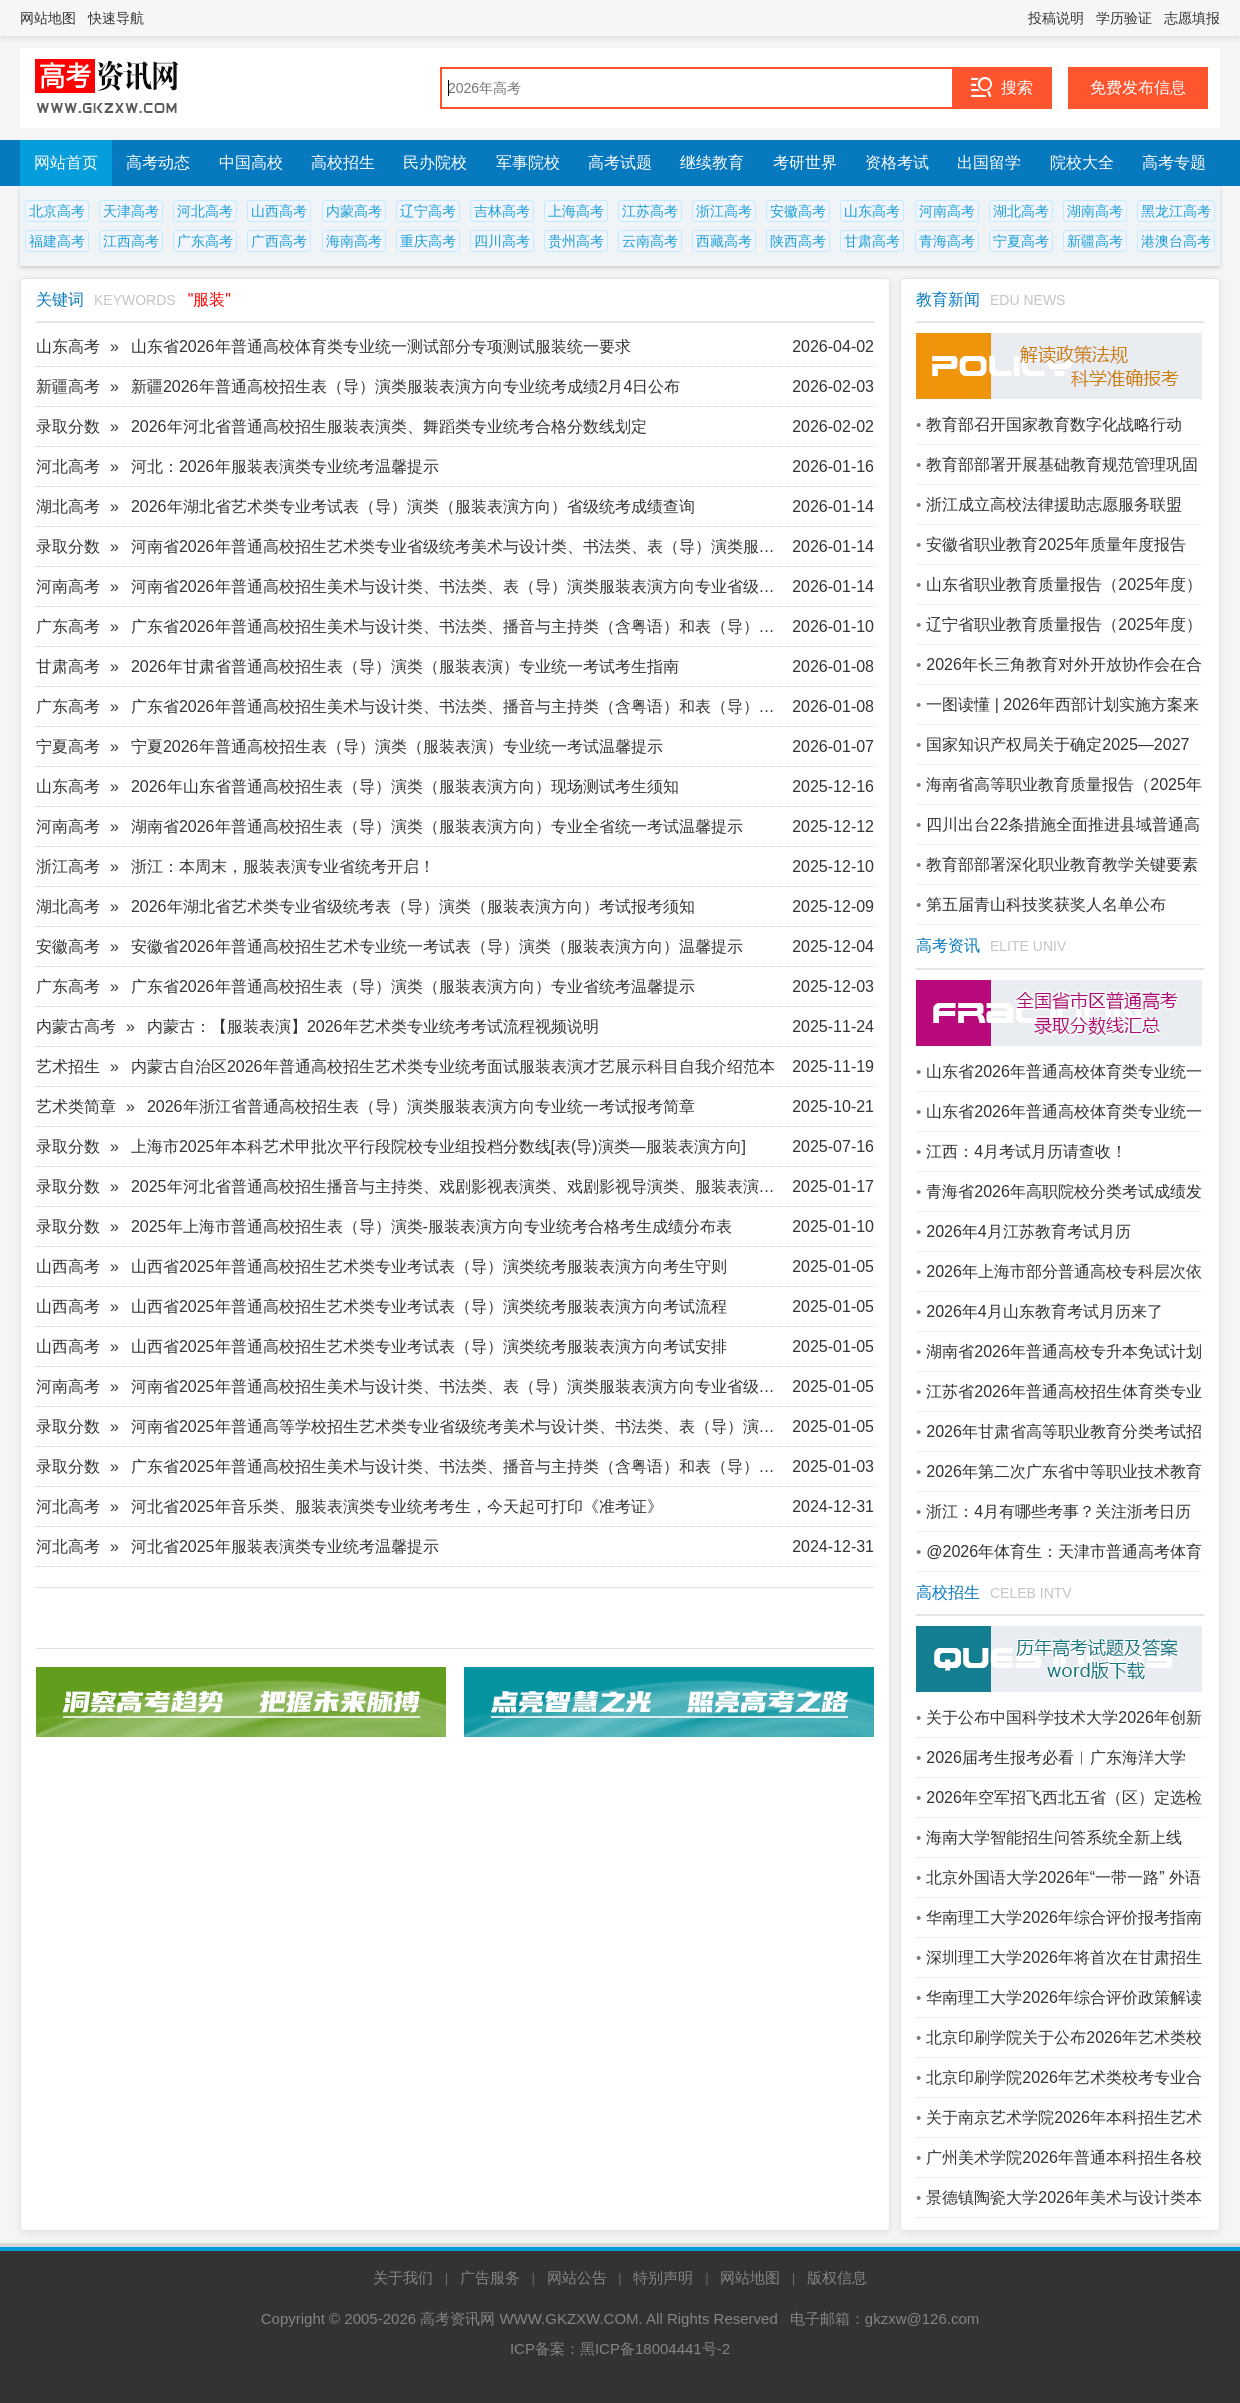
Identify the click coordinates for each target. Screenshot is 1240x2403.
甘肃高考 (872, 241)
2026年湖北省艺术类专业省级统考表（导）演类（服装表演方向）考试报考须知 (413, 906)
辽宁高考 (428, 211)
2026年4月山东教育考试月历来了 (1044, 1311)
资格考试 (897, 162)
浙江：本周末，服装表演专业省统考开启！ (283, 866)
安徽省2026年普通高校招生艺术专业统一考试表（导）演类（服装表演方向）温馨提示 (437, 946)
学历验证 (1124, 18)
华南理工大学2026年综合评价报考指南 (1064, 1917)
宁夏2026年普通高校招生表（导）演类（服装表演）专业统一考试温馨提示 (397, 746)
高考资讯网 (457, 2318)
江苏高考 (650, 211)
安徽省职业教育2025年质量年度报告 (1056, 544)
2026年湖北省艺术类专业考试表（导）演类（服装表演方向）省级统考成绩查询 (413, 506)
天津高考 (131, 211)
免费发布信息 (1138, 87)
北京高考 (57, 211)
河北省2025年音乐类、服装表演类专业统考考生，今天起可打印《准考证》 (397, 1506)
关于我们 (403, 2277)
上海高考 (576, 211)
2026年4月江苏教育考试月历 (1028, 1231)
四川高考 (502, 241)
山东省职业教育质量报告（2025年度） (1064, 584)
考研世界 (805, 162)
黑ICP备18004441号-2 (655, 2348)
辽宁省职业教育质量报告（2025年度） (1064, 624)
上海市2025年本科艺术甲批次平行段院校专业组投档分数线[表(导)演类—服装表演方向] (438, 1146)
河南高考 (947, 211)
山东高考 (872, 211)
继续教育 (712, 162)
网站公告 (577, 2277)
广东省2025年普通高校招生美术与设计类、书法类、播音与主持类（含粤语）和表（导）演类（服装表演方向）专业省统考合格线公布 (460, 1466)
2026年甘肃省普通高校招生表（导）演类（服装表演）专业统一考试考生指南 (405, 666)
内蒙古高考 (76, 1026)
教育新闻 (948, 299)
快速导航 (116, 18)
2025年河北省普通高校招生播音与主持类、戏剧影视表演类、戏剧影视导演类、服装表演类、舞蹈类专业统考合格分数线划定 (460, 1186)
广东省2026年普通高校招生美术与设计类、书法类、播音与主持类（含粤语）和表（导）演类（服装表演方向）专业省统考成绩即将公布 (460, 706)
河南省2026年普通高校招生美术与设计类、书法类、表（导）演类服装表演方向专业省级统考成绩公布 (460, 586)
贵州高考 (576, 241)
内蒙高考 (354, 211)
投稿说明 (1056, 18)
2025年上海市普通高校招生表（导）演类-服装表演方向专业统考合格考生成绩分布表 (431, 1226)
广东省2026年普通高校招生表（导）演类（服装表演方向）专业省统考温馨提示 (413, 986)
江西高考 (131, 241)
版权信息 (837, 2277)
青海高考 (947, 241)
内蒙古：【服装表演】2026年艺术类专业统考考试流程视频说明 (373, 1026)
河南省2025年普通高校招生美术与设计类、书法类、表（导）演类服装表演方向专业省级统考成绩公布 (460, 1386)
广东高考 (205, 241)
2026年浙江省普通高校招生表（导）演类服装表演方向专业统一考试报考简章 (421, 1106)
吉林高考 (502, 211)
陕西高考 (798, 241)
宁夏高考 (1021, 241)
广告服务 (490, 2277)
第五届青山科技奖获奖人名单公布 (1046, 904)
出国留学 (989, 162)
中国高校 (251, 162)
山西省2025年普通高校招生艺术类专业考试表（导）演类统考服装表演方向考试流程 (429, 1306)
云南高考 (650, 241)
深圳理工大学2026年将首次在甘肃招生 (1064, 1957)
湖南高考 (1095, 211)
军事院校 (528, 162)
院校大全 (1082, 162)
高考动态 (158, 162)
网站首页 (66, 162)
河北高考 (205, 211)
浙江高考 (724, 211)
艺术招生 (68, 1066)
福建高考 (57, 241)
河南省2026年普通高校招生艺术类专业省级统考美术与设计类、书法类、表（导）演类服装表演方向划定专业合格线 (460, 546)
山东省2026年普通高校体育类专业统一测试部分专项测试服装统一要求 (381, 346)
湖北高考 (1021, 211)
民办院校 (435, 162)
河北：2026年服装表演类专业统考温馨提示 (285, 466)
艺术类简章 (76, 1106)
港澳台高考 (1176, 241)
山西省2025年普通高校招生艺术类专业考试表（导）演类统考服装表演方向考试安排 (429, 1346)
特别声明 (663, 2277)
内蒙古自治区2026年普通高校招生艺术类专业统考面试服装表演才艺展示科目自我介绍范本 (453, 1066)
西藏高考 (724, 241)
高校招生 (343, 162)
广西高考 (279, 241)
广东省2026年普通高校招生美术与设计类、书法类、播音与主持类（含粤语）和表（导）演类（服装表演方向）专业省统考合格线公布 (460, 626)
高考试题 (620, 162)
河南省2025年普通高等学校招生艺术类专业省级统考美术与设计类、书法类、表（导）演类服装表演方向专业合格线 (460, 1426)
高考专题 (1174, 162)
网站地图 (48, 18)
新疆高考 (1095, 241)
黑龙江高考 (1176, 211)
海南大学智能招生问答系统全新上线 (1054, 1837)
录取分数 (68, 426)
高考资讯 (948, 945)
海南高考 (354, 241)
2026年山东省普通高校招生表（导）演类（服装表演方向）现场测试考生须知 (405, 786)
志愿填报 (1192, 18)
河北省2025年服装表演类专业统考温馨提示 (285, 1546)
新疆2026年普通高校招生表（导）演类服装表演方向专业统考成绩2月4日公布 (405, 386)
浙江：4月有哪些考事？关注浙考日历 (1058, 1511)
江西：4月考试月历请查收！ (1026, 1151)
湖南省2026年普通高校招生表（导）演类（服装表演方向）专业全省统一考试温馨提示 (437, 826)
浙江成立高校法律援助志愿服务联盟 (1054, 504)
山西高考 (279, 211)
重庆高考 (428, 241)
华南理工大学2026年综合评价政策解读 (1064, 1997)
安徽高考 (798, 211)
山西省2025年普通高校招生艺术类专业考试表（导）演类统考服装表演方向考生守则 (429, 1266)
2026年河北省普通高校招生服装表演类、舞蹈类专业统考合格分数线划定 (389, 426)
